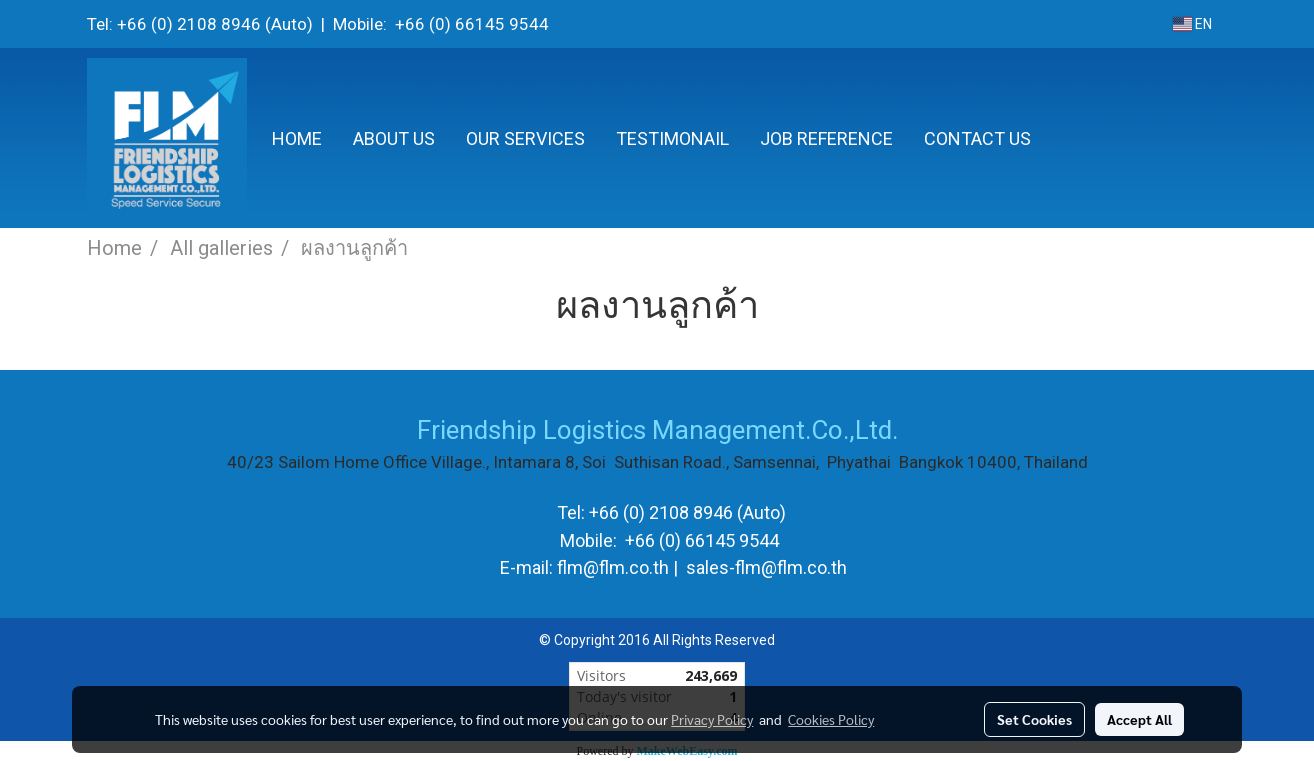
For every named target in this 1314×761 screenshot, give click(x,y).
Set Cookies (1034, 719)
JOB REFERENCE (826, 138)
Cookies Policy (831, 719)
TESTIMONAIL (672, 138)
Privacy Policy (712, 719)
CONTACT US (977, 138)
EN (1192, 24)
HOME (297, 138)
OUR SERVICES (525, 138)
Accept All (1139, 719)
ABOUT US (394, 138)
